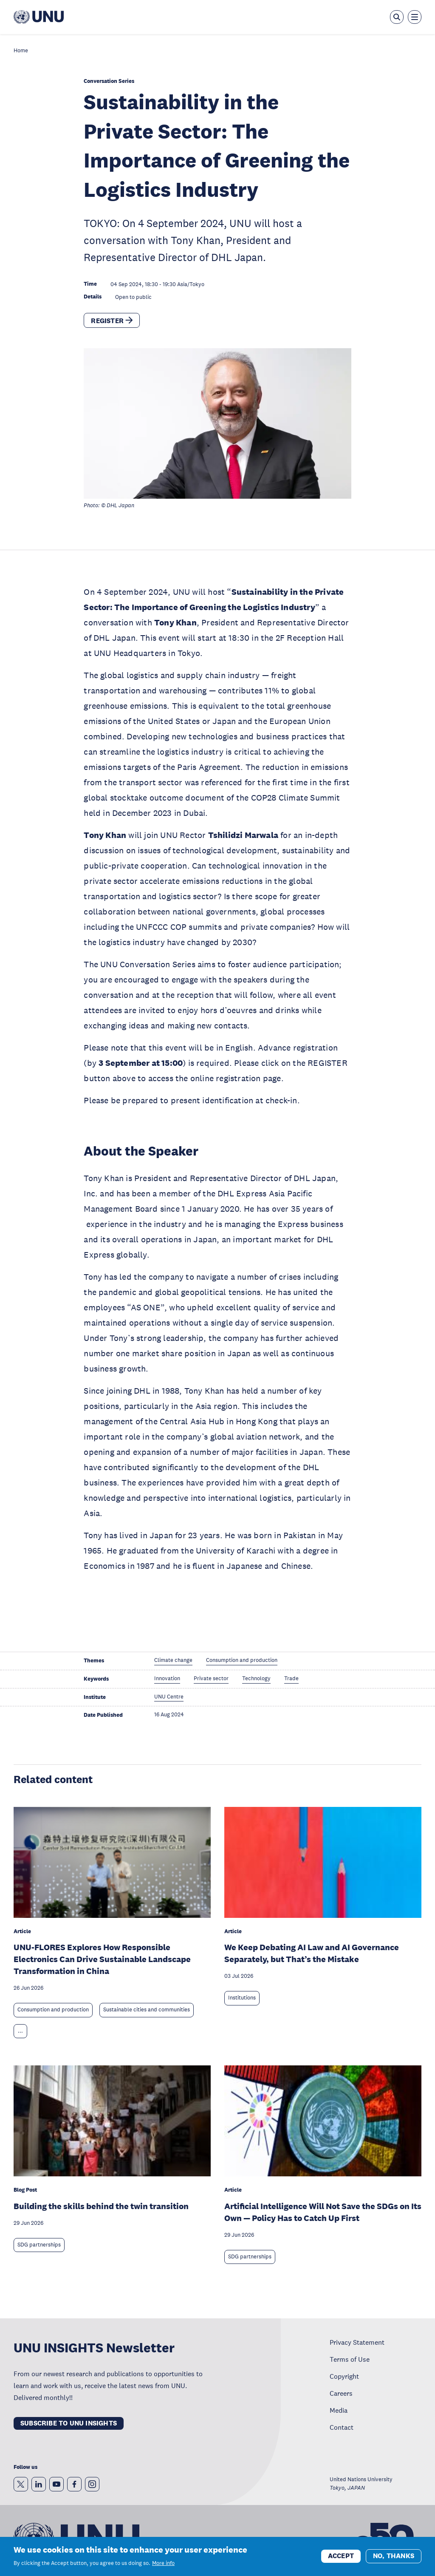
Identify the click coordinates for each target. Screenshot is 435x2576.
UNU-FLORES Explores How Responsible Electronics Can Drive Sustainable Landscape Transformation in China (102, 1959)
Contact (341, 2427)
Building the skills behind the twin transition (101, 2206)
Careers (341, 2393)
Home (21, 51)
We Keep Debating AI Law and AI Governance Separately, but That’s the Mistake (311, 1953)
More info (163, 2563)
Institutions (242, 1997)
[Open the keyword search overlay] (397, 17)
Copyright (344, 2376)
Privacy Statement (357, 2342)
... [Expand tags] (20, 2031)
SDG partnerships (39, 2244)
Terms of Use (350, 2359)
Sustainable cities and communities (146, 2009)
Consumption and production (53, 2009)
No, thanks (393, 2555)
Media (338, 2410)
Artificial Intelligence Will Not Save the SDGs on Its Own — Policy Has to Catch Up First (322, 2212)
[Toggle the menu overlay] (414, 17)
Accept (341, 2555)
